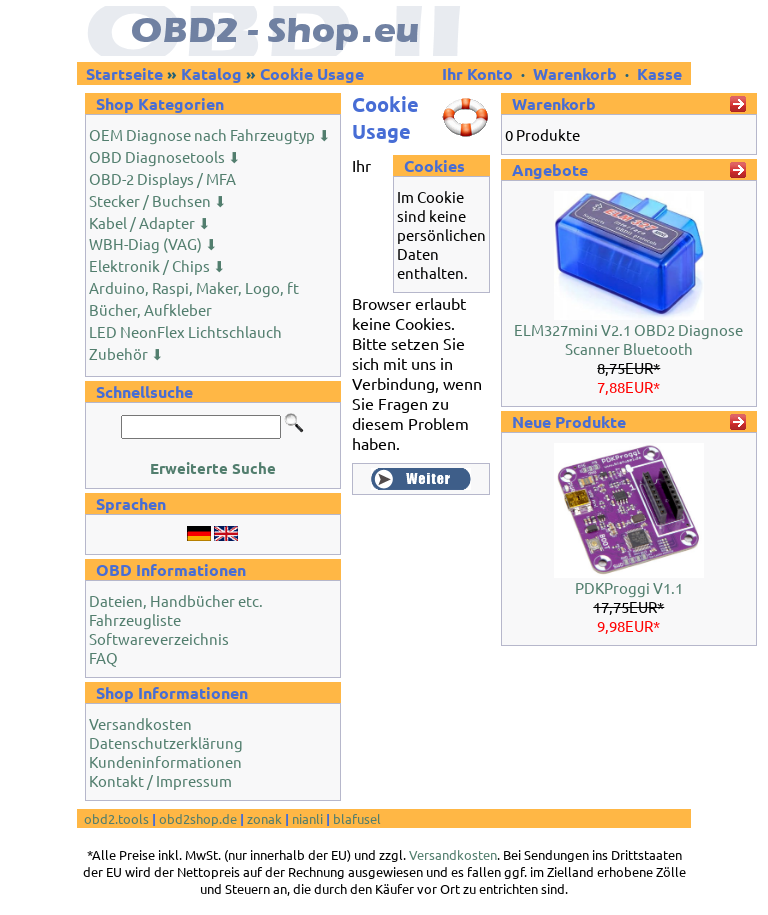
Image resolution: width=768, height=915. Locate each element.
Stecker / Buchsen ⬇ (158, 200)
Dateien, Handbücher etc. (176, 600)
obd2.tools (116, 818)
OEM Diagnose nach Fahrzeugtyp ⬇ (210, 134)
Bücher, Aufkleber (150, 309)
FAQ (103, 657)
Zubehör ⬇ (126, 353)
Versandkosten (140, 723)
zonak (264, 818)
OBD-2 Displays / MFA (162, 178)
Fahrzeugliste (135, 619)
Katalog (211, 73)
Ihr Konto (479, 73)
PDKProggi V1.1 (629, 587)
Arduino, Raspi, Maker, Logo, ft (194, 287)
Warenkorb (575, 73)
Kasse (659, 73)
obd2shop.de (198, 818)
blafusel (357, 818)
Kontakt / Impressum (160, 780)
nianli (307, 818)
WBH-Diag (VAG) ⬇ (153, 243)
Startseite (124, 73)
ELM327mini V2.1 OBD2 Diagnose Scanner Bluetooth (628, 339)
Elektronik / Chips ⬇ (157, 265)
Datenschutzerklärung (166, 742)
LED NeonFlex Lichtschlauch (185, 331)
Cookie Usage (312, 73)
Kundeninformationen (165, 761)
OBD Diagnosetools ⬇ (165, 156)
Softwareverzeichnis (159, 638)
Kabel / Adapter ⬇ (150, 222)
